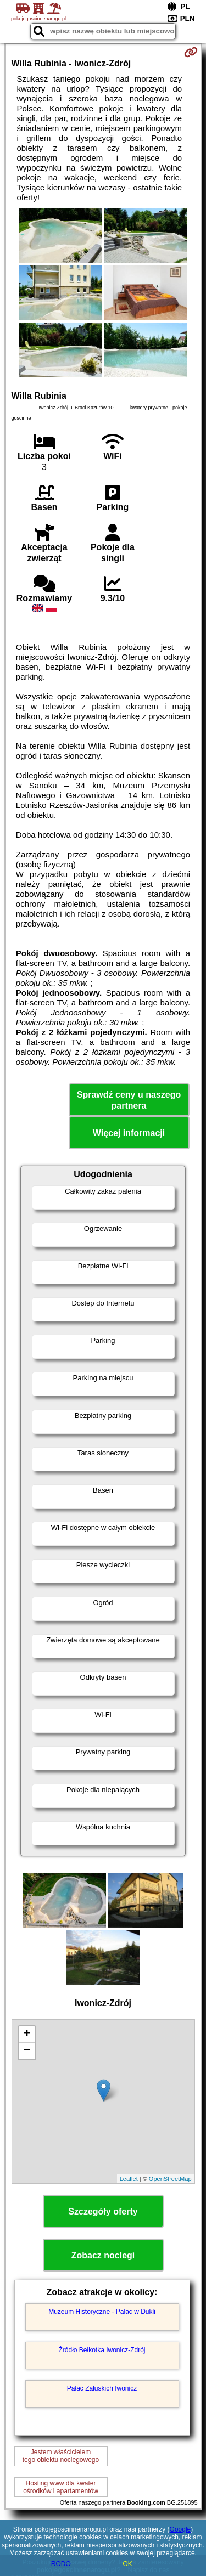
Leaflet (129, 2179)
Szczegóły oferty (102, 2211)
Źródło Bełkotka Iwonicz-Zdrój (101, 2350)
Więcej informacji (129, 1133)
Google (180, 2529)
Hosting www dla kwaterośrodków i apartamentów (60, 2487)
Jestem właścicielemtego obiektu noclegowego (61, 2456)
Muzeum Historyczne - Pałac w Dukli (101, 2311)
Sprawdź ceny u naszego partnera (129, 1100)
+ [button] (26, 2034)
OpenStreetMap (170, 2179)
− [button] (26, 2051)
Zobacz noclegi (103, 2255)
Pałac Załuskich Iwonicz (102, 2388)
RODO (61, 2564)
